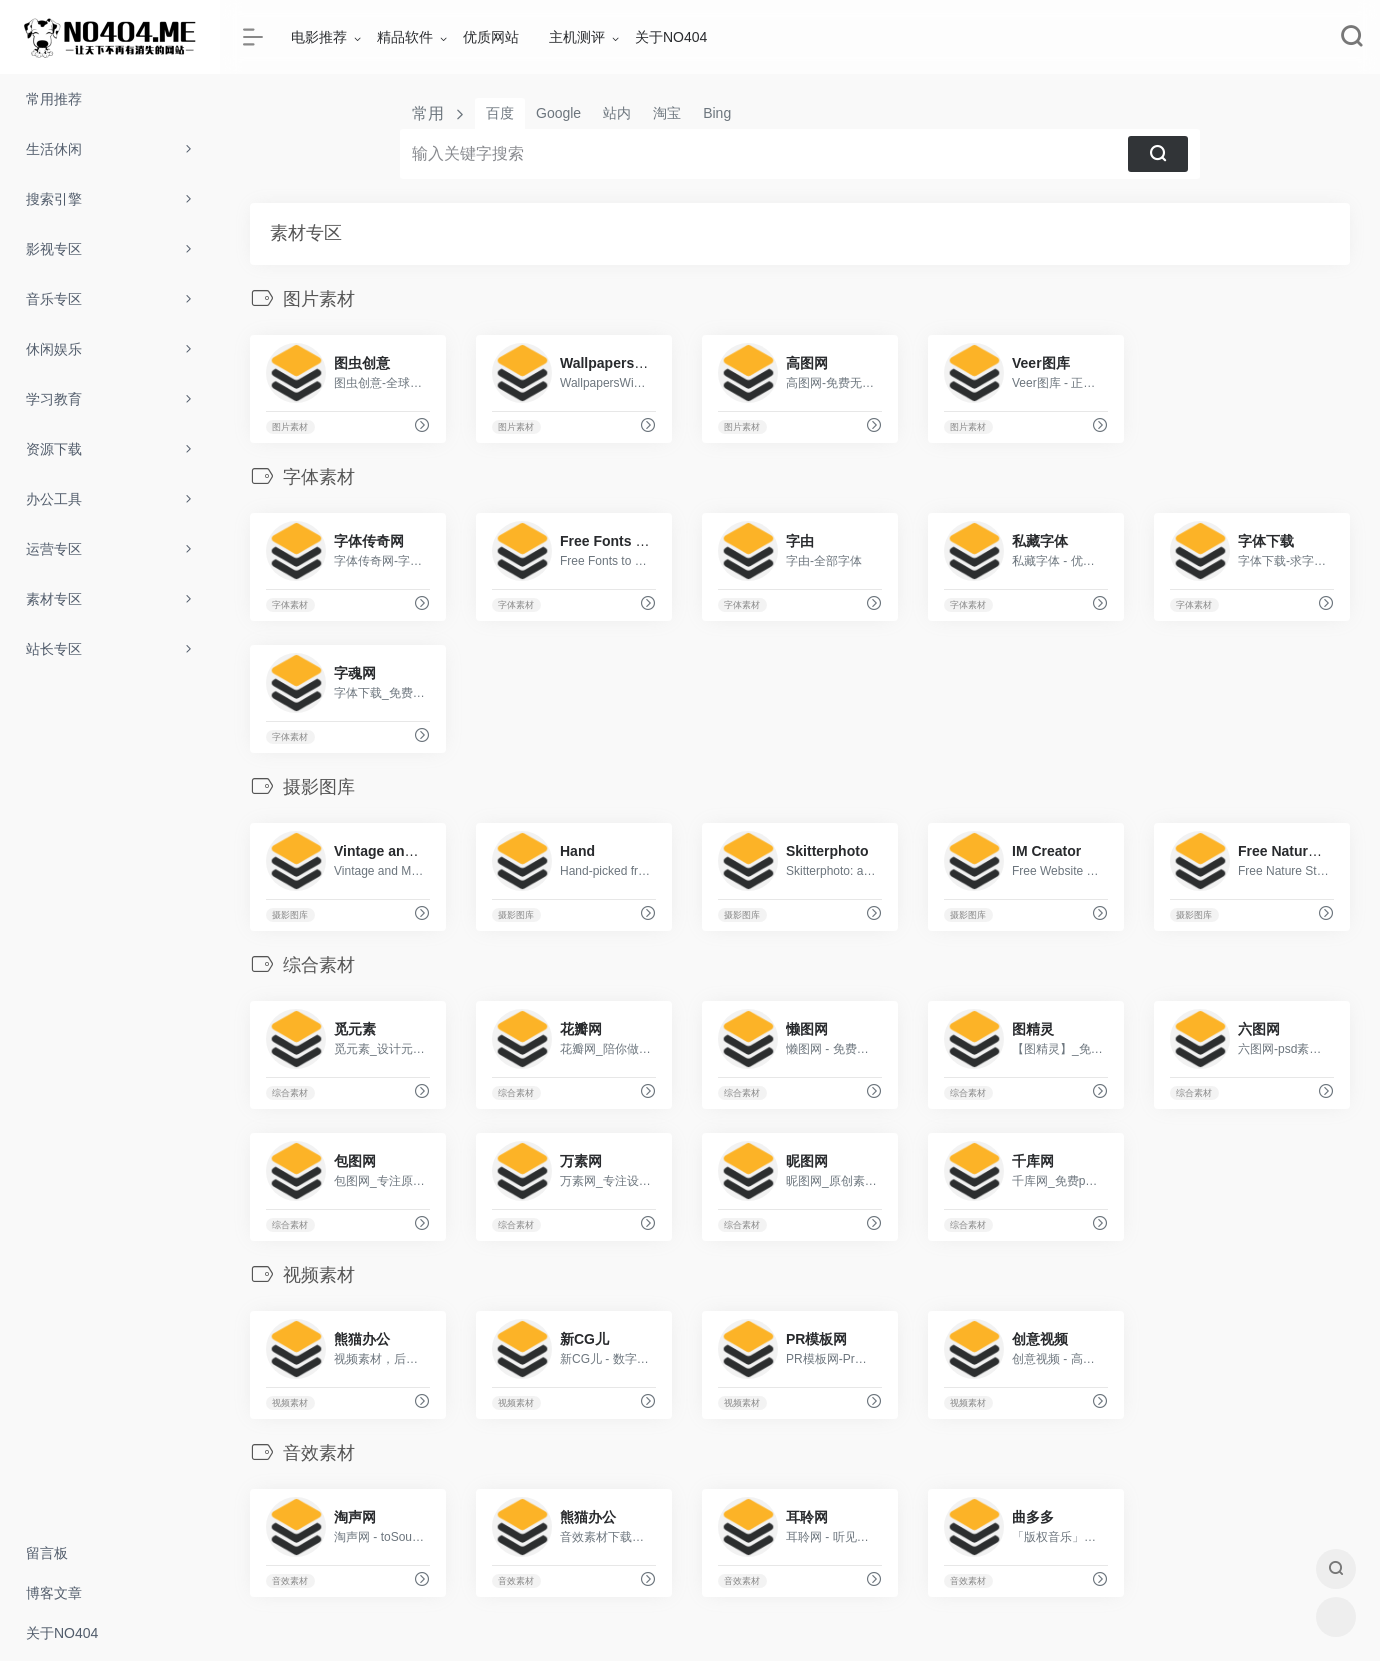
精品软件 (405, 37)
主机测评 (577, 37)
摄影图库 (290, 915)
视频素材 (290, 1403)
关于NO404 (671, 37)
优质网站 (491, 37)
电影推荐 (319, 37)
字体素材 (290, 605)
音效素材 (290, 1581)
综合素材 (290, 1093)
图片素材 (290, 427)
